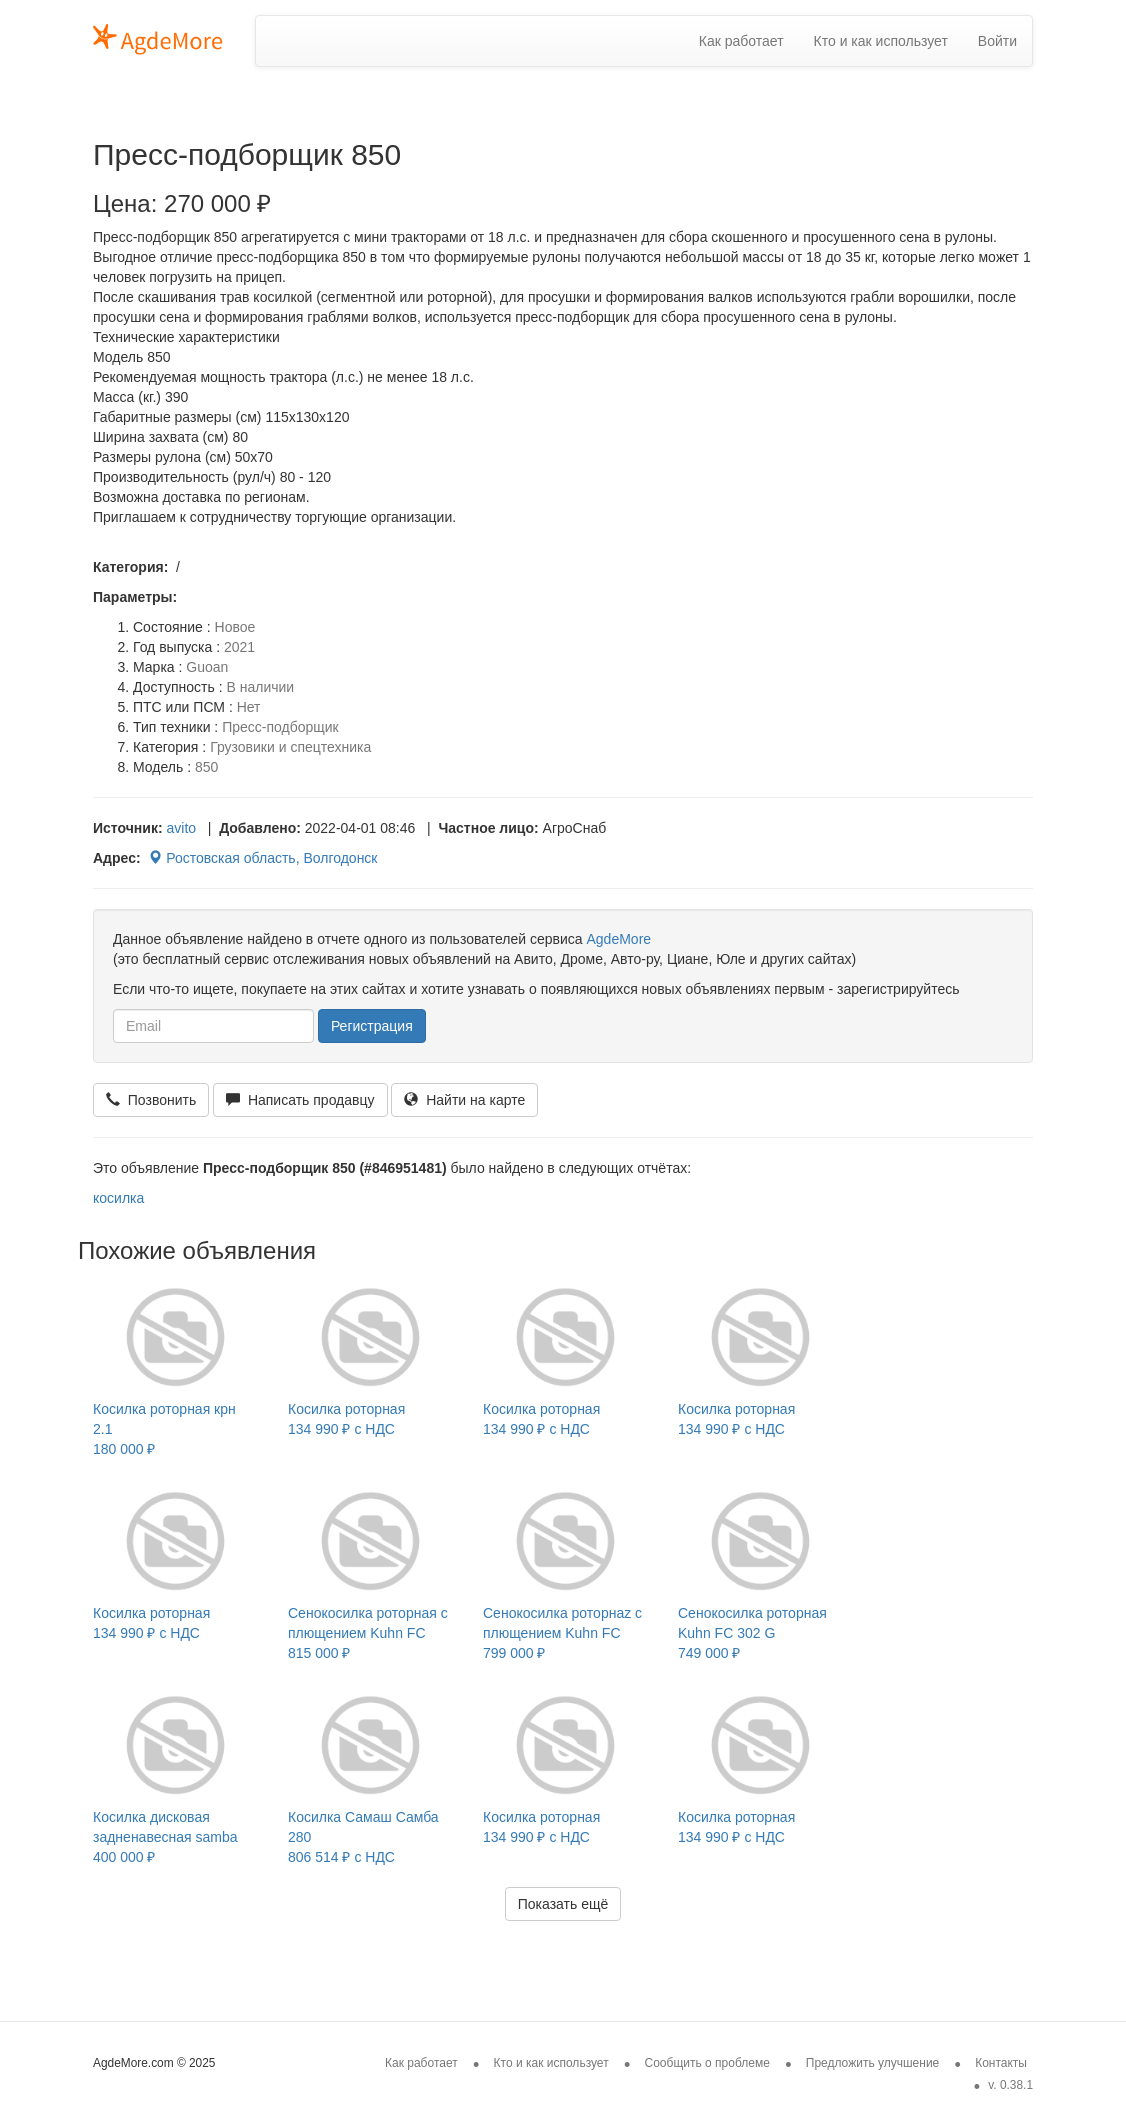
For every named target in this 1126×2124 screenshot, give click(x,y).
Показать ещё (563, 1904)
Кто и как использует (881, 41)
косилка (118, 1198)
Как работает (741, 41)
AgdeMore (618, 939)
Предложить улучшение (873, 2063)
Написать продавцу (300, 1100)
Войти (997, 41)
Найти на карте (464, 1100)
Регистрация (372, 1026)
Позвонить (151, 1100)
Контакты (1001, 2063)
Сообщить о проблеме (707, 2063)
